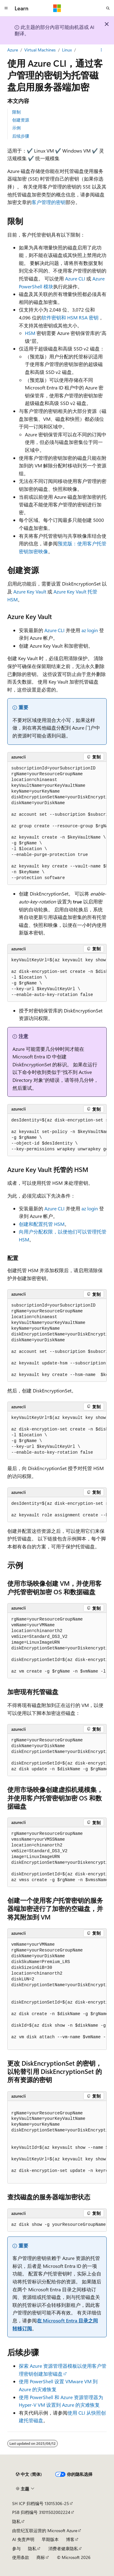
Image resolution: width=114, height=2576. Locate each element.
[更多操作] (101, 50)
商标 (40, 2557)
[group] (57, 823)
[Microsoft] (57, 8)
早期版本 (50, 2539)
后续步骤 (20, 136)
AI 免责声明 (23, 2539)
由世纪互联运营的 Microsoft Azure (44, 2530)
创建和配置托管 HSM (41, 1224)
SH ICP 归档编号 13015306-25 (40, 2503)
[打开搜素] (108, 8)
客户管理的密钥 (49, 202)
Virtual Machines (40, 50)
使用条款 (20, 2557)
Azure (12, 50)
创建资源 (20, 120)
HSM (30, 333)
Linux (67, 50)
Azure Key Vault (29, 591)
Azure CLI (75, 278)
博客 (70, 2539)
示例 (16, 128)
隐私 (16, 2521)
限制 (16, 112)
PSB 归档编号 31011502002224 (41, 2512)
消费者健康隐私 (63, 2548)
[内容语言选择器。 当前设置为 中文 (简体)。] (29, 2474)
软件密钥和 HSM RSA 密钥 (70, 317)
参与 (16, 2548)
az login (89, 630)
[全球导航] (6, 8)
